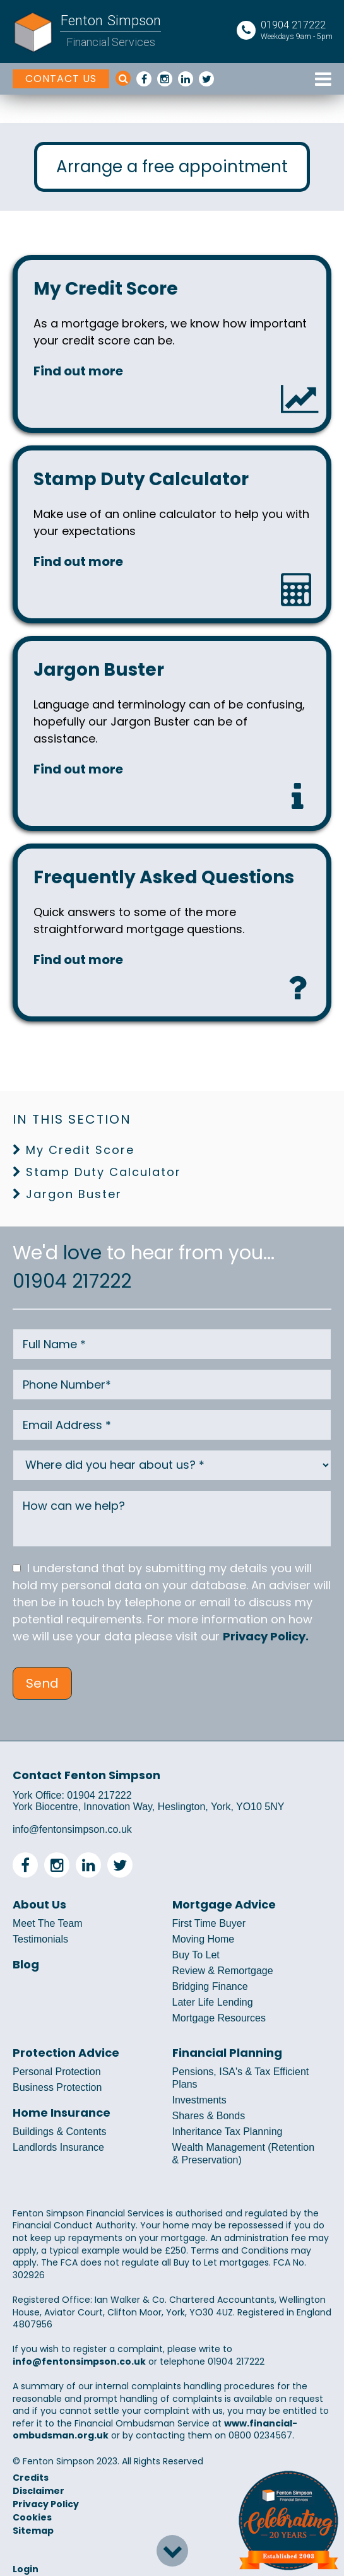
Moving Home (203, 1939)
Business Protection (57, 2087)
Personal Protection (57, 2071)
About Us (39, 1904)
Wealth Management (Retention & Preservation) (243, 2153)
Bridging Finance (210, 1986)
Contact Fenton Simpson (86, 1775)
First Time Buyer (209, 1923)
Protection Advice (66, 2053)
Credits (31, 2477)
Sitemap (33, 2530)
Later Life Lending (212, 2002)
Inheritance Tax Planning (227, 2131)
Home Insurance (61, 2113)
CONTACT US (61, 78)
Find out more (78, 371)
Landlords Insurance (58, 2147)
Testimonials (40, 1939)
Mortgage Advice (224, 1904)
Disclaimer (38, 2491)
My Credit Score (80, 1150)
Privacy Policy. (266, 1636)
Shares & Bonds (209, 2115)
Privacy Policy (46, 2504)
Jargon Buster (74, 1194)
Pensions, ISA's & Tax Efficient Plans (240, 2078)
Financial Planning (227, 2053)
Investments (199, 2100)
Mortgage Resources (219, 2018)
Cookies (32, 2517)
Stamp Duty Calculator (103, 1172)
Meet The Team (48, 1923)
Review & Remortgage (222, 1970)
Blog (26, 1964)
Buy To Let (196, 1955)
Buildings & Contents (60, 2131)
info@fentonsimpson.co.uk (72, 1829)
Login (26, 2569)
